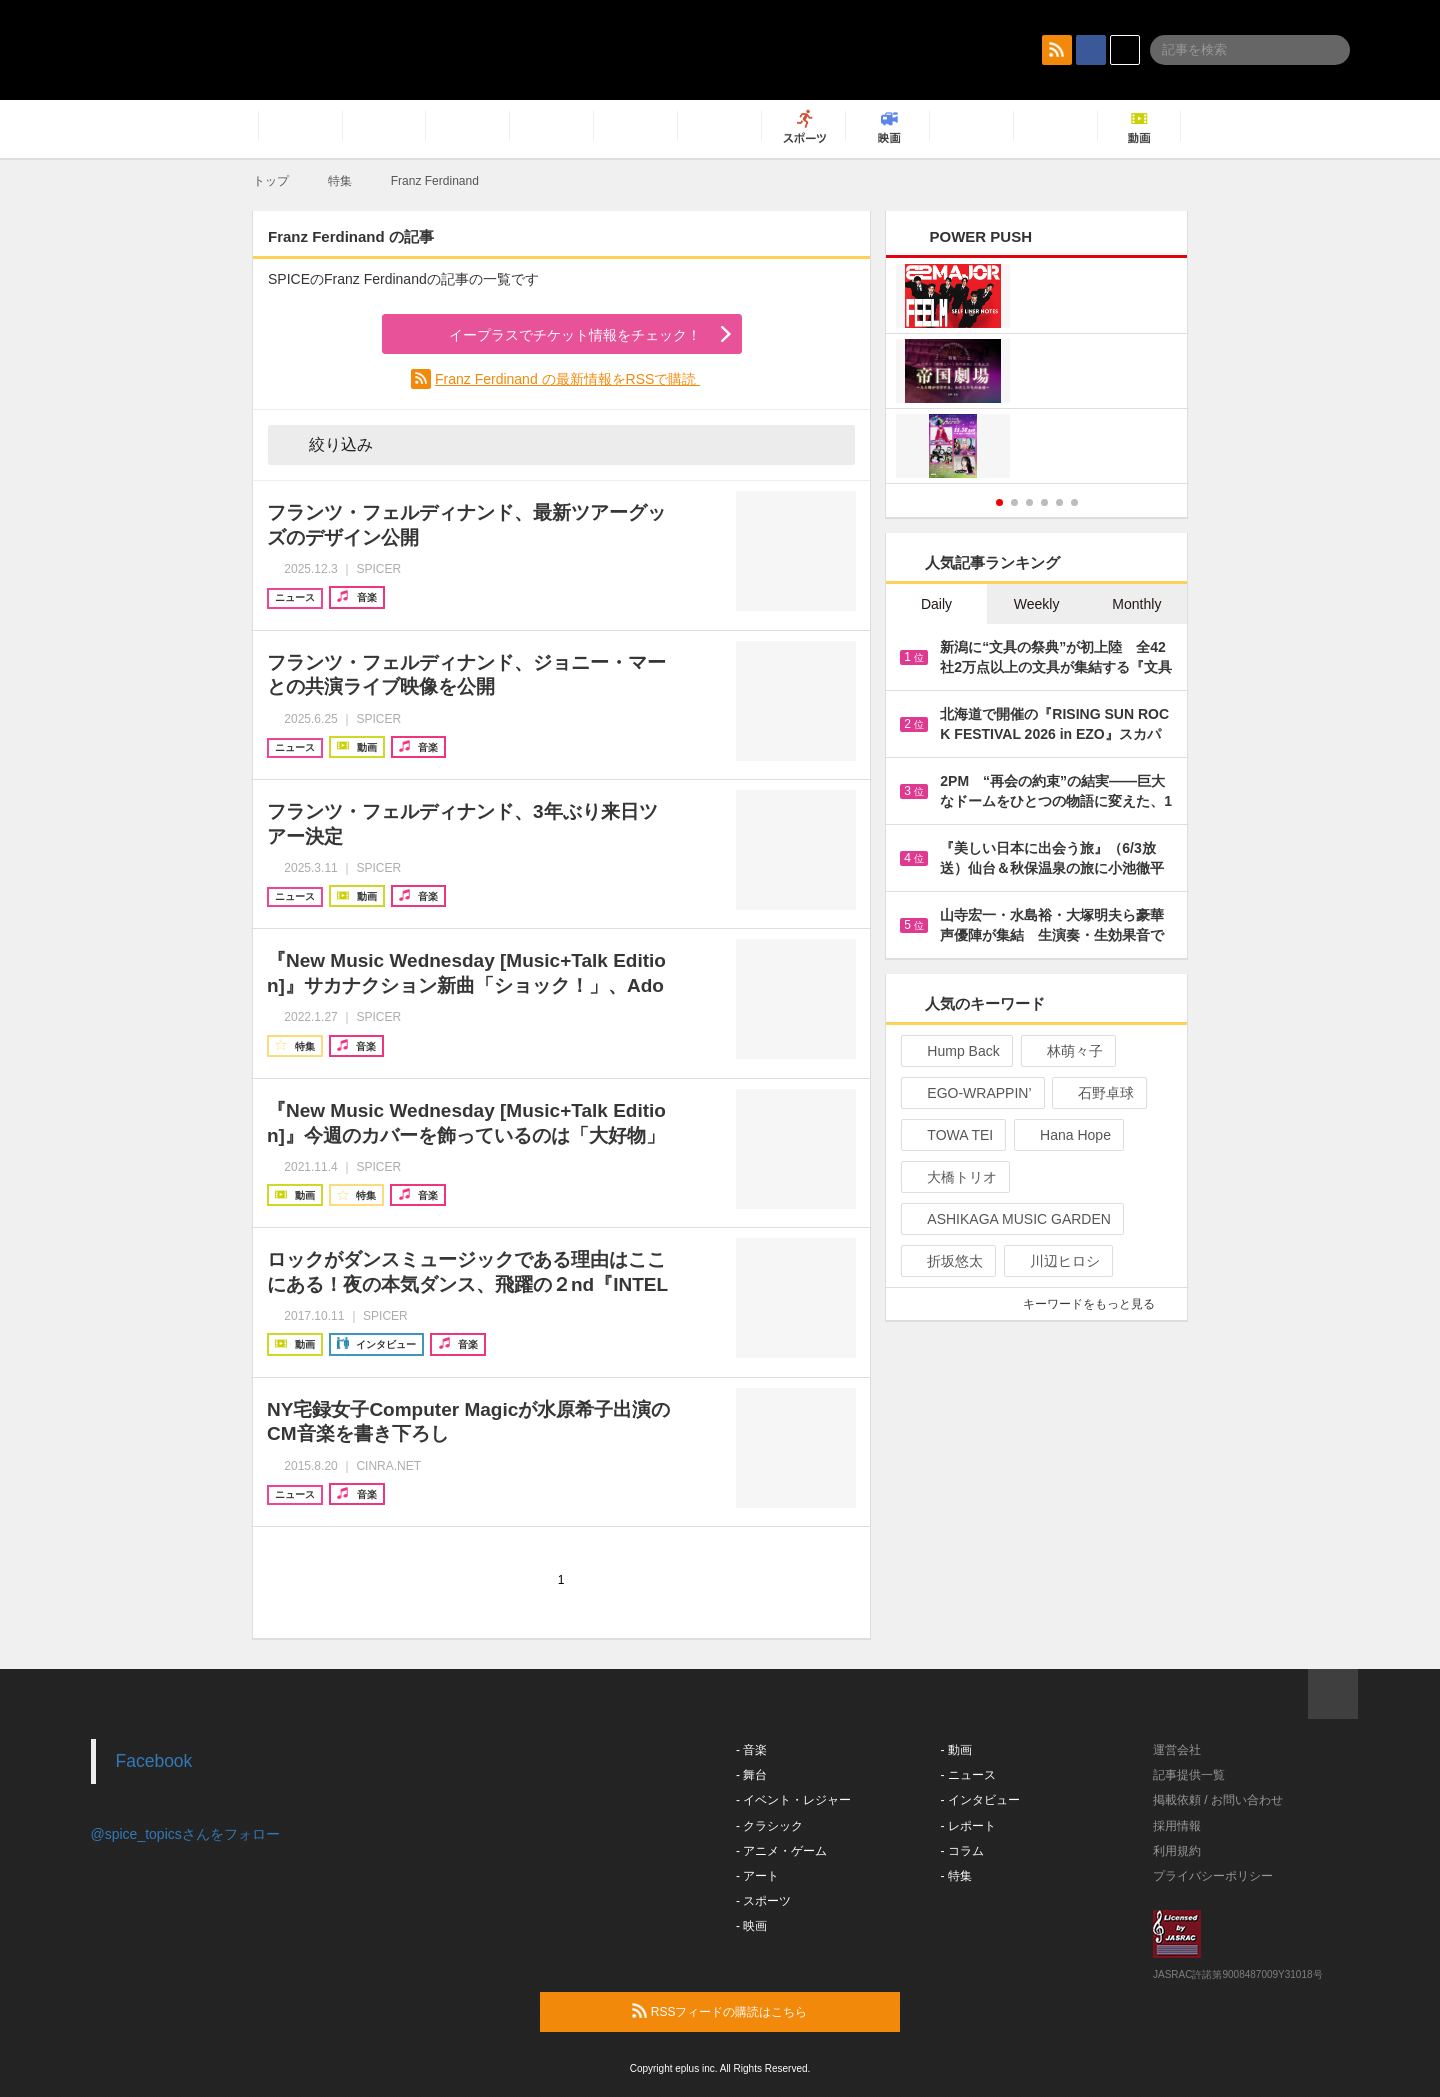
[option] (1036, 373)
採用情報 (1177, 1826)
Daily (936, 604)
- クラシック (769, 1826)
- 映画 (751, 1926)
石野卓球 (1097, 1093)
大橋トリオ (953, 1177)
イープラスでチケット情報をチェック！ (551, 335)
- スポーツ (763, 1901)
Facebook (154, 1761)
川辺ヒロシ (1056, 1261)
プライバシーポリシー (1213, 1876)
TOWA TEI (951, 1135)
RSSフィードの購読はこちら (758, 2011)
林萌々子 (1066, 1051)
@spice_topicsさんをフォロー (185, 1834)
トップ (271, 181)
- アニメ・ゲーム (781, 1851)
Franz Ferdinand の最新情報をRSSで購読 (567, 379)
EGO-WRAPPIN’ (970, 1093)
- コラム (962, 1851)
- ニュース (968, 1775)
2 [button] (1014, 502)
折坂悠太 (946, 1261)
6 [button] (1074, 502)
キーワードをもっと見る (1097, 1304)
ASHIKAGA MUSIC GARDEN (1010, 1219)
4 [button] (1044, 502)
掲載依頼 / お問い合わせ (1218, 1800)
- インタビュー (980, 1800)
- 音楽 (751, 1750)
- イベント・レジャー (793, 1800)
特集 (340, 181)
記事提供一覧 (1189, 1775)
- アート (757, 1876)
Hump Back (954, 1051)
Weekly (1037, 604)
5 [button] (1059, 502)
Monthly (1136, 604)
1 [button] (999, 502)
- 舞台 (751, 1775)
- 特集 (956, 1876)
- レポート (968, 1826)
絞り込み (327, 444)
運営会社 (1177, 1750)
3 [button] (1029, 502)
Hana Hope (1067, 1135)
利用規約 (1177, 1851)
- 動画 (956, 1750)
